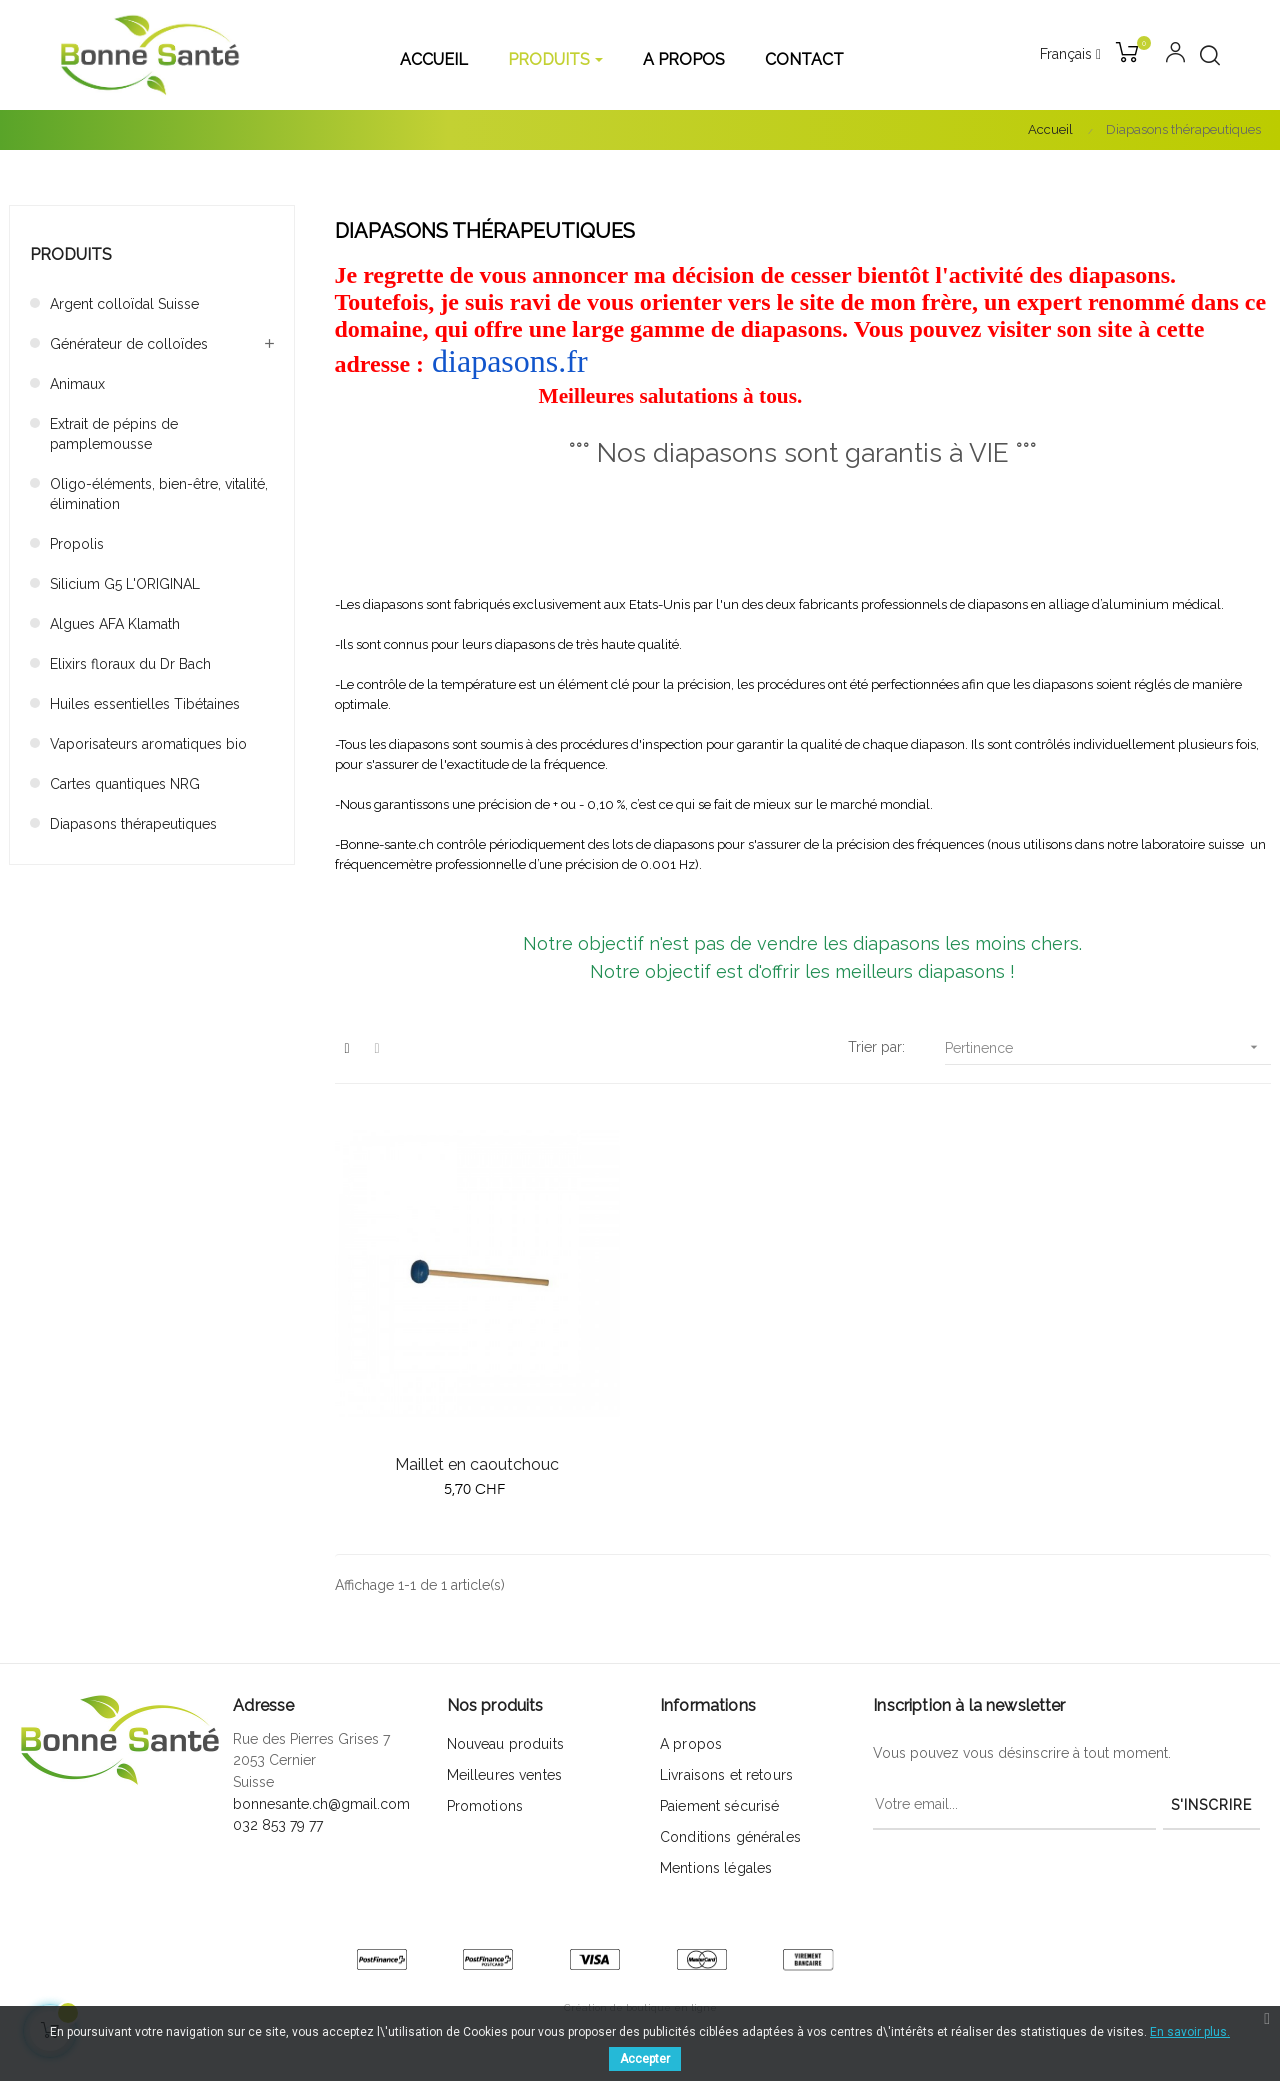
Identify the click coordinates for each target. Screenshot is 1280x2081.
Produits (71, 254)
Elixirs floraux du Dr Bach (130, 664)
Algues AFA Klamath (115, 624)
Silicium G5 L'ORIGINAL (125, 584)
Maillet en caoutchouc (477, 1464)
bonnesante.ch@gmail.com (321, 1804)
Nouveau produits (505, 1744)
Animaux (77, 384)
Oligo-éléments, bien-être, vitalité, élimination (159, 494)
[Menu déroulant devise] (1070, 55)
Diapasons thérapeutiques (133, 824)
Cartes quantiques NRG (125, 784)
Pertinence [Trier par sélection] (1108, 1047)
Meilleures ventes (504, 1775)
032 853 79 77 (278, 1825)
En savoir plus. (1190, 2032)
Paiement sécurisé (719, 1806)
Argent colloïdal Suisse (124, 304)
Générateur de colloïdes (129, 344)
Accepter (645, 2059)
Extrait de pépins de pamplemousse (114, 434)
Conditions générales (730, 1837)
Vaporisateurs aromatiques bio (148, 744)
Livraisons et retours (726, 1775)
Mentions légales (716, 1868)
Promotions (485, 1806)
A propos (691, 1744)
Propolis (77, 544)
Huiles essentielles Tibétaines (145, 704)
